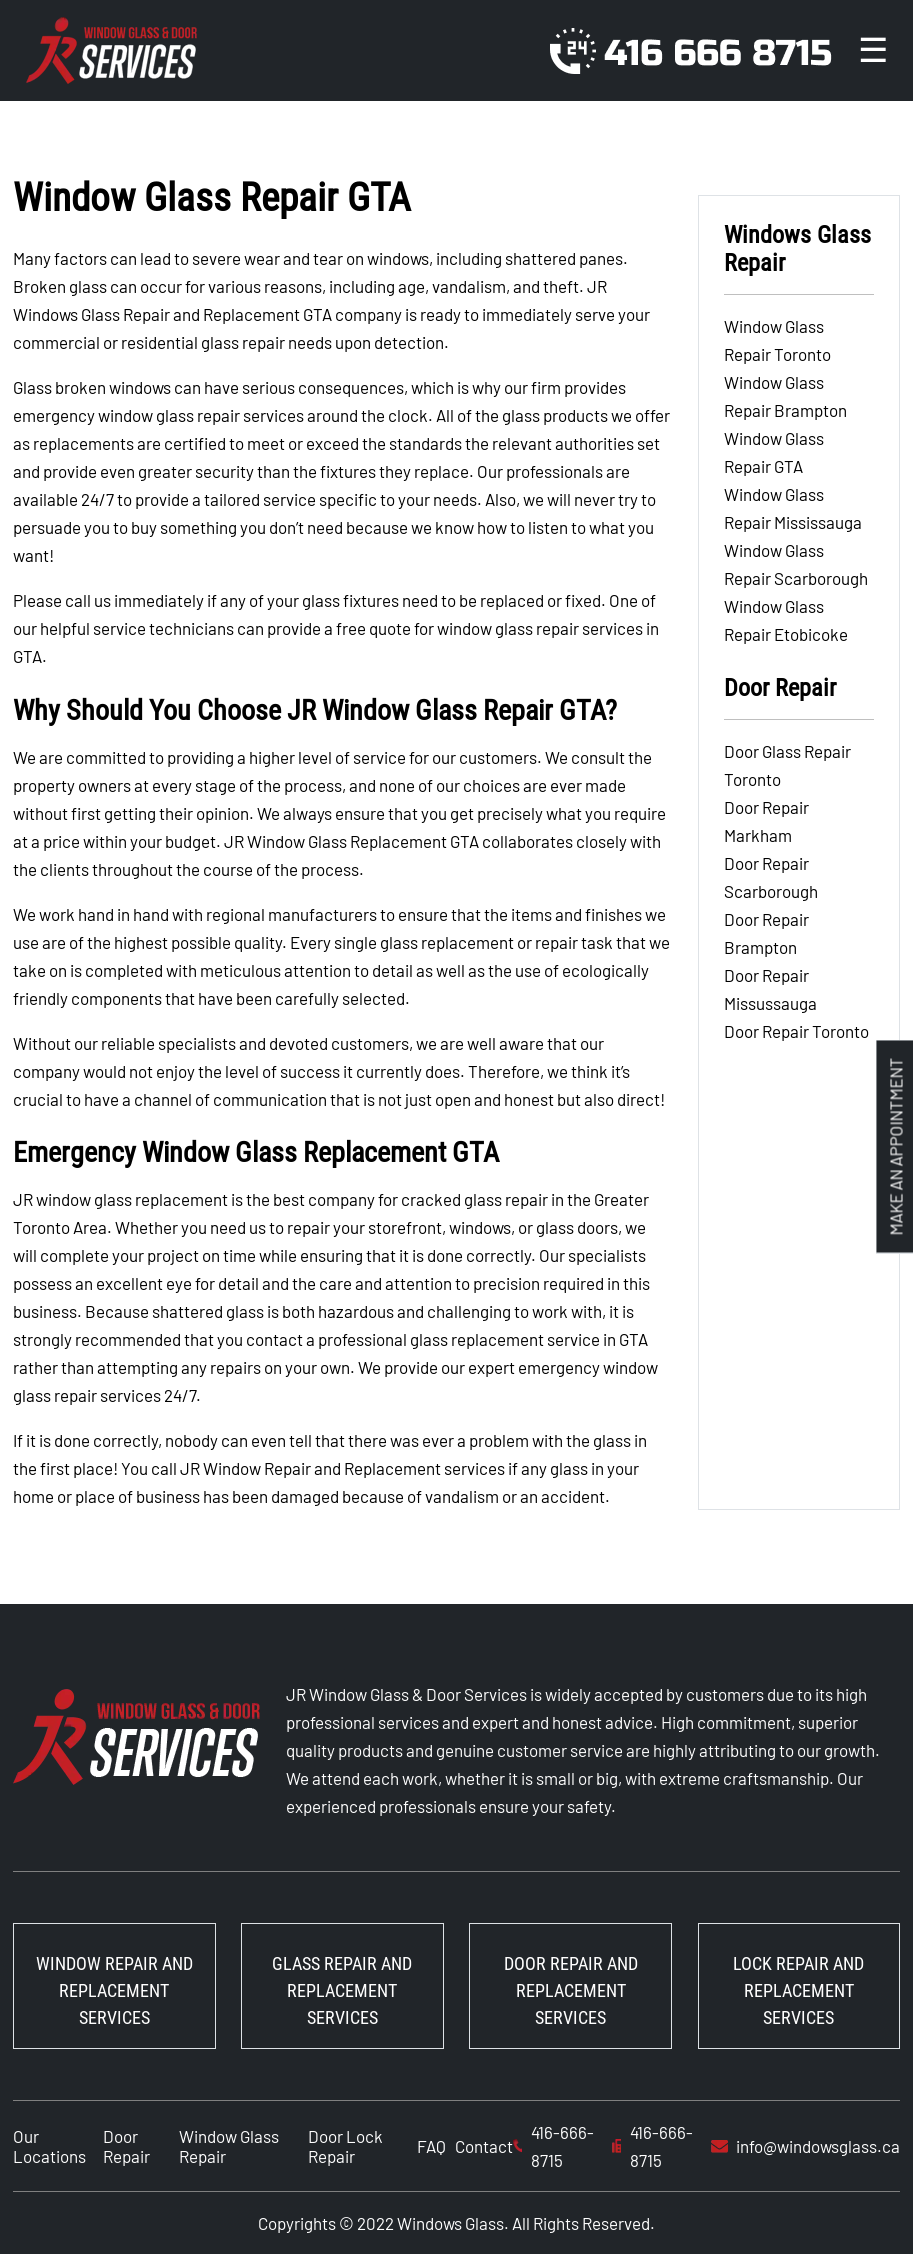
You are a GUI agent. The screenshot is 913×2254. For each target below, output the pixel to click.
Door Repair (126, 2146)
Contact (484, 2146)
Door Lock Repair (345, 2146)
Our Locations (49, 2146)
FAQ (431, 2146)
